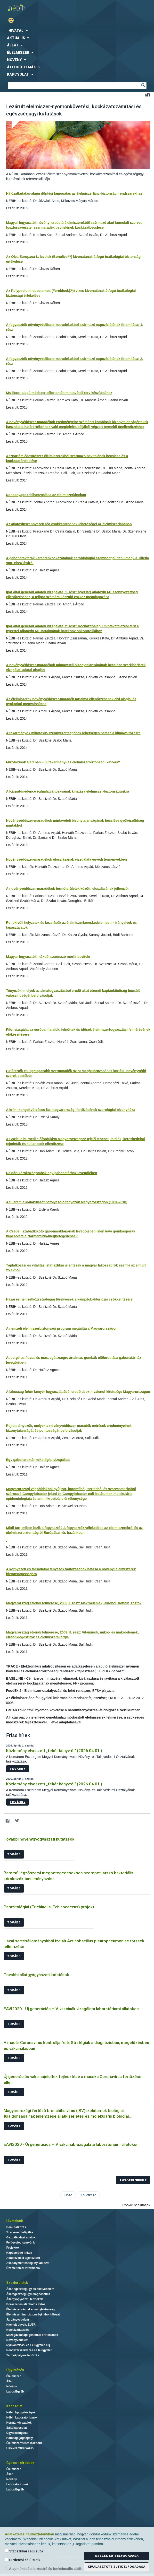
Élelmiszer (13, 2376)
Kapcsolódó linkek (19, 2252)
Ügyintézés (15, 2370)
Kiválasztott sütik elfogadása (116, 2566)
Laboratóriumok (17, 2484)
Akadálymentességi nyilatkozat (27, 2263)
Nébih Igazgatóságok (20, 2412)
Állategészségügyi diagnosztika (28, 2294)
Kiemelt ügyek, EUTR (21, 2324)
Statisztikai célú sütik (24, 2551)
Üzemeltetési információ (23, 2268)
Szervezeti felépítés (19, 2232)
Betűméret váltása (147, 95)
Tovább (14, 1854)
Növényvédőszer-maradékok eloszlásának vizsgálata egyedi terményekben (66, 859)
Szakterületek (17, 2283)
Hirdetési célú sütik (22, 2560)
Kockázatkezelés (17, 2329)
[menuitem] (77, 30)
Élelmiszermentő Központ (24, 2443)
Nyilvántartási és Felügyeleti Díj (28, 2345)
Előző (68, 2195)
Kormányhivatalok (19, 2422)
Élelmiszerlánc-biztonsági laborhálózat (33, 2314)
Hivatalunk (14, 2221)
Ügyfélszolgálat (17, 2433)
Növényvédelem (17, 2340)
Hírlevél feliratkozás (20, 2448)
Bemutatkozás (16, 2227)
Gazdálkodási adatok (20, 2237)
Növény (11, 2386)
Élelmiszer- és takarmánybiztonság (30, 2309)
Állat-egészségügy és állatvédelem (30, 2289)
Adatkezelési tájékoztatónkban (29, 2534)
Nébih (38, 7)
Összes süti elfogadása (116, 2556)
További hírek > (133, 2180)
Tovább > (17, 1769)
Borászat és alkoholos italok (25, 2304)
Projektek (12, 2247)
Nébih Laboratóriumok (21, 2417)
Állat (9, 2381)
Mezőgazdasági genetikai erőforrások (32, 2335)
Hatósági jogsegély (19, 2438)
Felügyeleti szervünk (20, 2242)
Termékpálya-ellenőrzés (22, 2355)
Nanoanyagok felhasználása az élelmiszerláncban (46, 495)
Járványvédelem (17, 2319)
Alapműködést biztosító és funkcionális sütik (43, 2569)
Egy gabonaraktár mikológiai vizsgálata (38, 1460)
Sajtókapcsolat (16, 2427)
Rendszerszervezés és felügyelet (29, 2350)
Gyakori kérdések (20, 2463)
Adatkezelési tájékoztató (23, 2258)
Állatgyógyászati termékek (24, 2299)
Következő (88, 2195)
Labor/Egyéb (15, 2391)
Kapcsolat (14, 2406)
